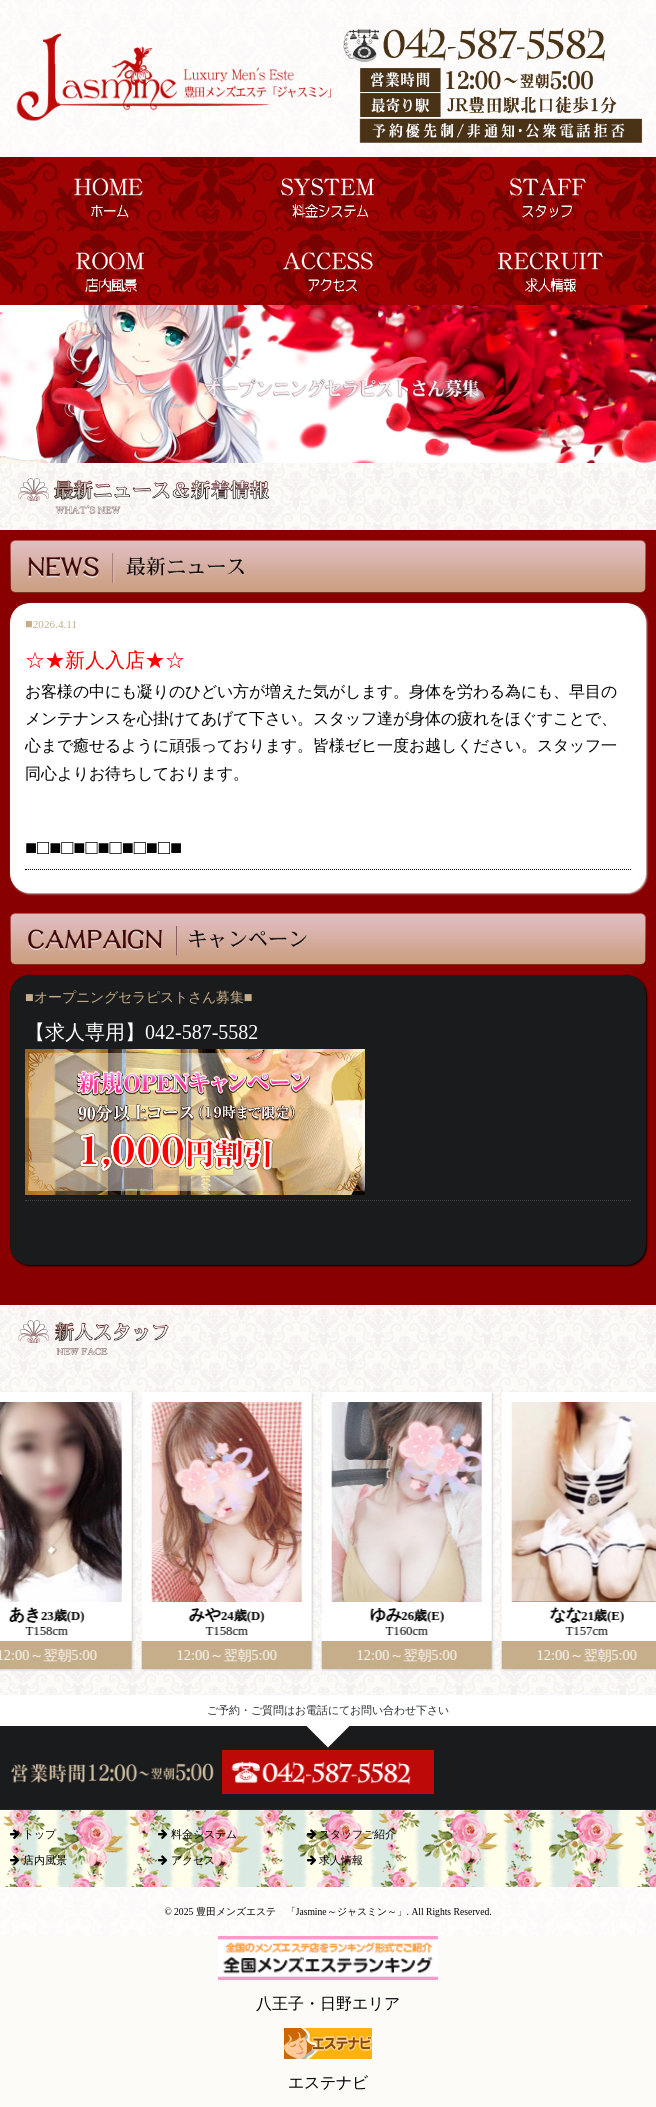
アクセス (186, 1860)
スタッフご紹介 (352, 1834)
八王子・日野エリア (328, 1974)
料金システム (197, 1834)
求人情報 (335, 1860)
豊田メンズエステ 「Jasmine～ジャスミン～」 (301, 1911)
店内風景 (38, 1860)
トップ (33, 1834)
